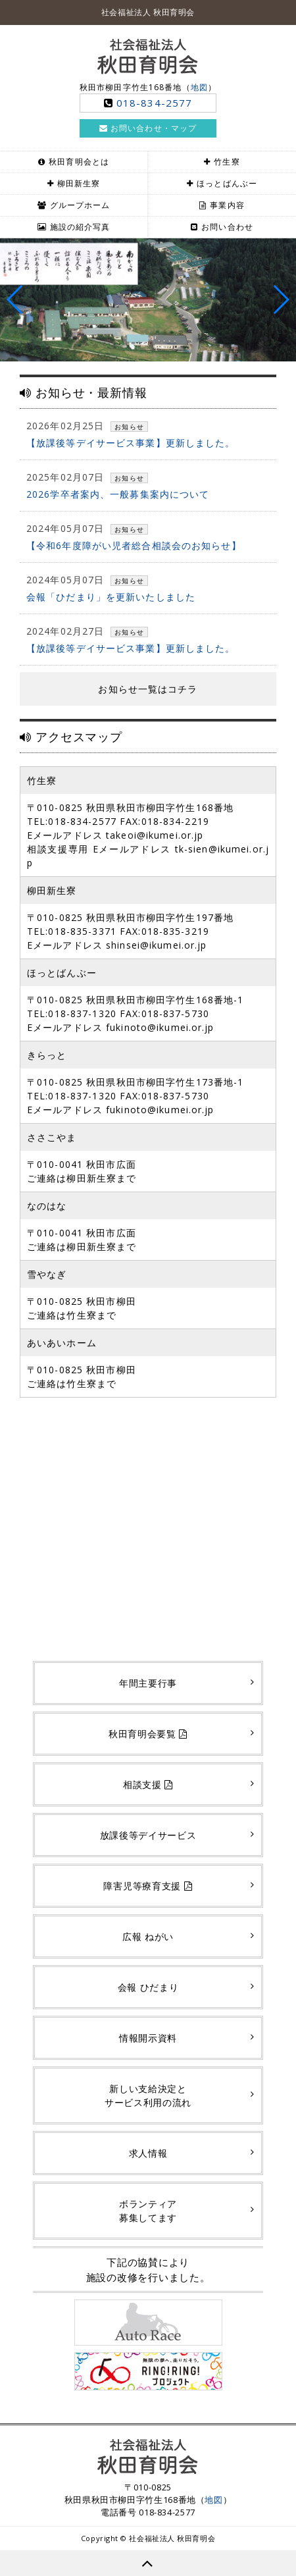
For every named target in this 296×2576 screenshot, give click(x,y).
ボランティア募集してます (148, 2210)
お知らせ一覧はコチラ (147, 689)
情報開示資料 (148, 2038)
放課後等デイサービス (148, 1835)
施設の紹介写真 (80, 226)
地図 (199, 87)
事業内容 (227, 205)
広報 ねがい (148, 1936)
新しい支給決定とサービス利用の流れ (148, 2095)
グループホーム (80, 205)
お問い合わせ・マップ (148, 128)
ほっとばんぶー (227, 183)
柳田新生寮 (79, 183)
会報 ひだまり (148, 1987)
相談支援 (148, 1784)
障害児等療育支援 (147, 1885)
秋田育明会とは (79, 161)
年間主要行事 (148, 1683)
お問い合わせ (227, 226)
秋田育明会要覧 (148, 1733)
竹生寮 (226, 161)
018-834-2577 (154, 102)
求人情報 (148, 2153)
